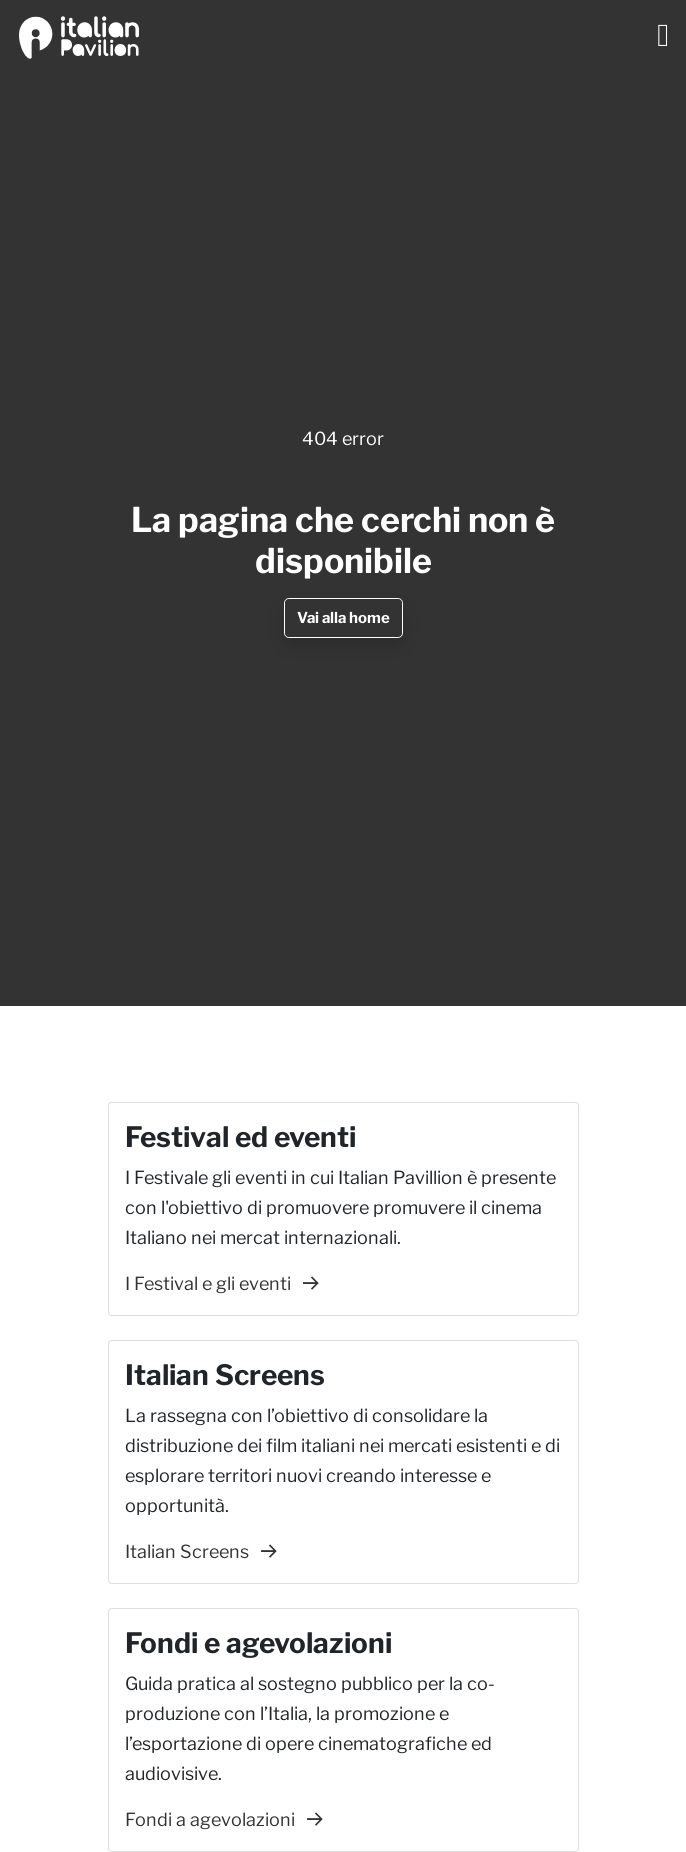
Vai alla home (343, 618)
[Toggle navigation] (663, 35)
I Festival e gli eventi (222, 1283)
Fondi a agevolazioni (224, 1819)
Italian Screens (201, 1551)
